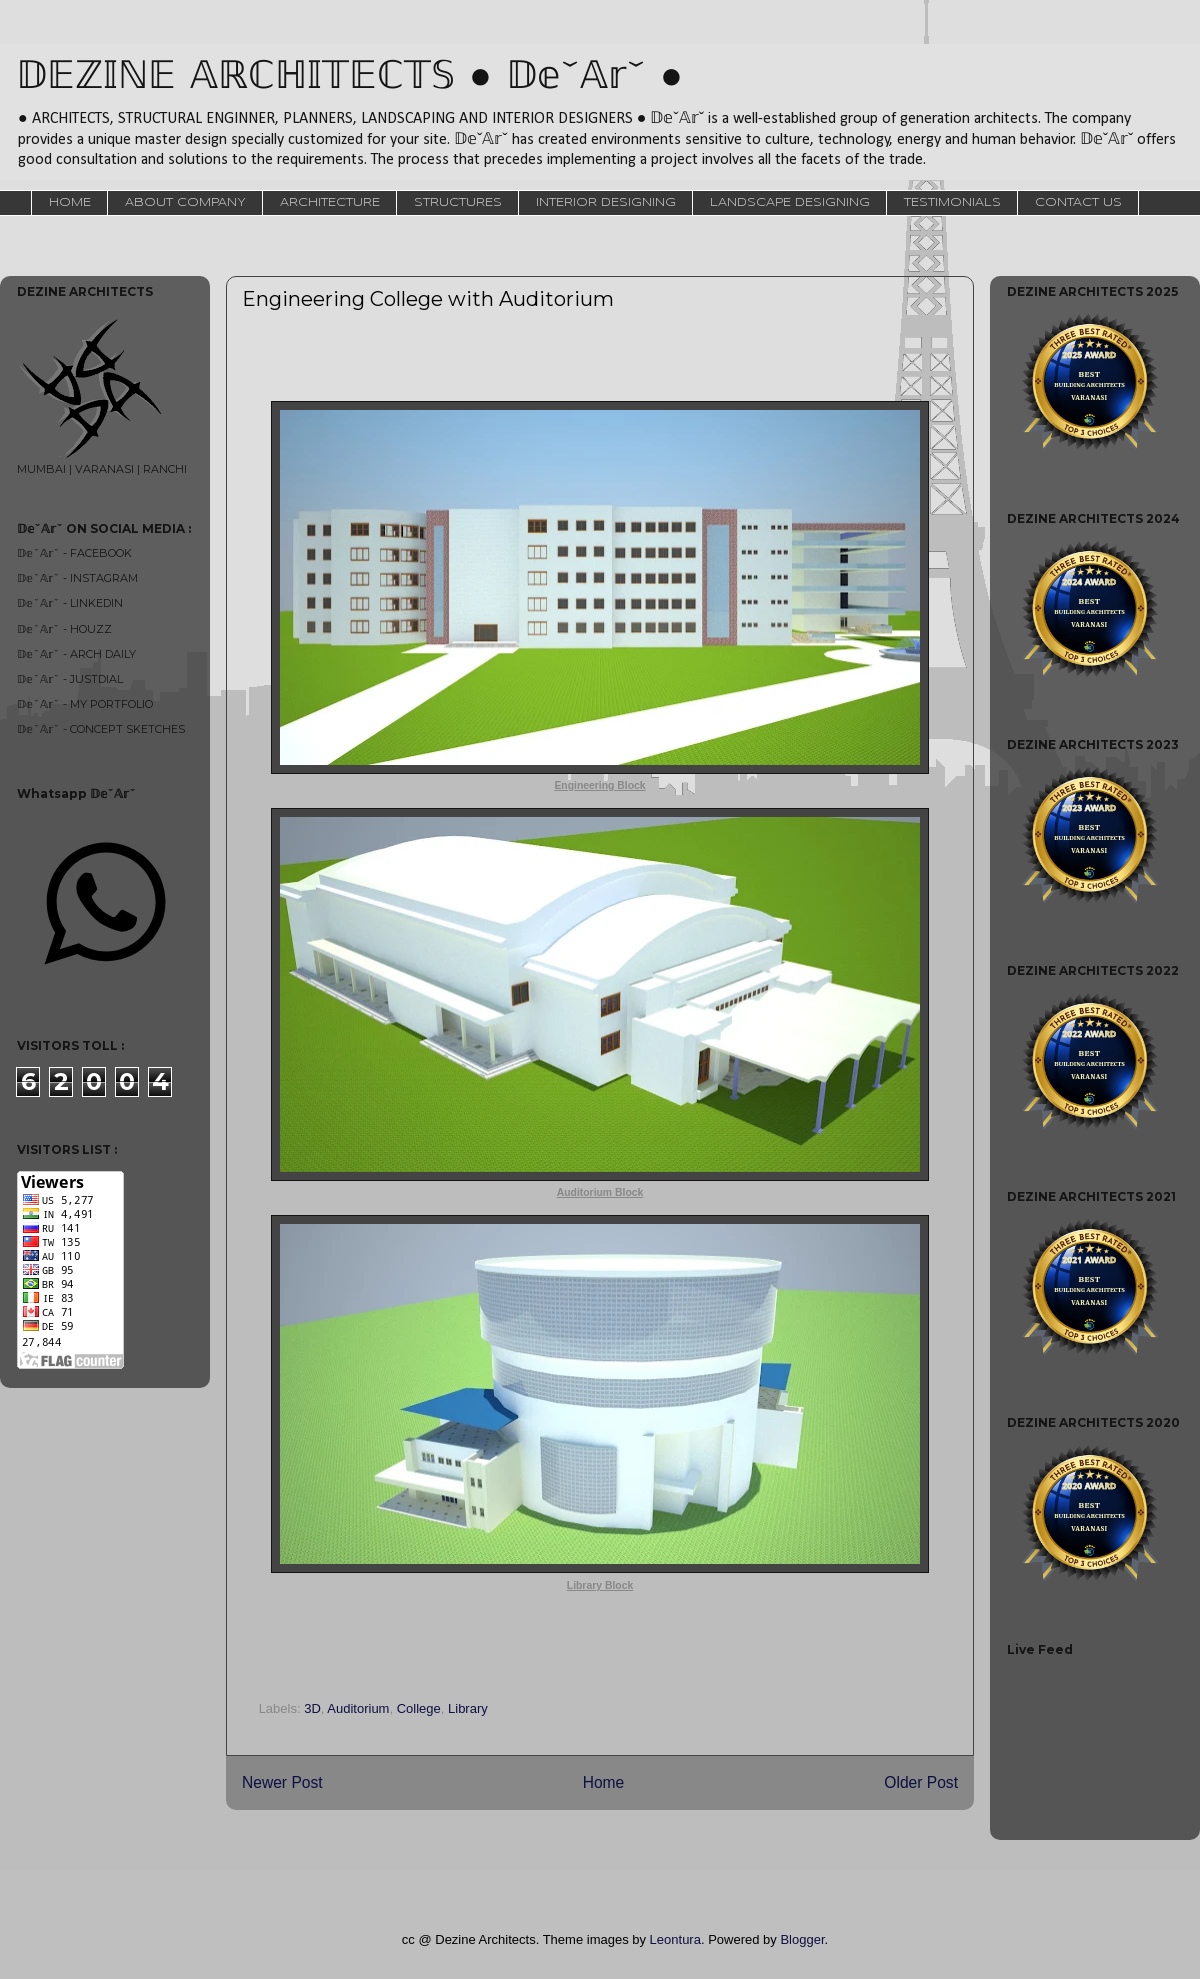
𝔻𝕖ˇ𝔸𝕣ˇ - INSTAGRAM (77, 578)
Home (604, 1782)
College (419, 1708)
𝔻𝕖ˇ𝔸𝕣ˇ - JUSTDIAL (70, 679)
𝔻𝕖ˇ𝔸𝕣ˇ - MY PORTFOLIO (85, 704)
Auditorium (358, 1708)
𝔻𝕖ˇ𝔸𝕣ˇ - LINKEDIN (70, 603)
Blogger (802, 1939)
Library (468, 1708)
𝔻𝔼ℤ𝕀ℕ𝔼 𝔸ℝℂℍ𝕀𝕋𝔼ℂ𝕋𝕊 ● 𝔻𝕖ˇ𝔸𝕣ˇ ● (349, 77)
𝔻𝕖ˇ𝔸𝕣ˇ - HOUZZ (64, 629)
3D (312, 1708)
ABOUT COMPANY (185, 203)
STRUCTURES (458, 203)
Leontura (675, 1939)
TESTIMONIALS (952, 203)
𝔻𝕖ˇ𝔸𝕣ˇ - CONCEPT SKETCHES (101, 729)
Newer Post (282, 1782)
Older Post (921, 1782)
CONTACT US (1078, 203)
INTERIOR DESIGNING (606, 203)
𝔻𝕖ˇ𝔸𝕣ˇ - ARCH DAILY (76, 654)
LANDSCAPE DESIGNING (790, 203)
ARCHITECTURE (330, 203)
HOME (70, 203)
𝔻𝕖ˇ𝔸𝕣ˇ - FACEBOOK (74, 553)
